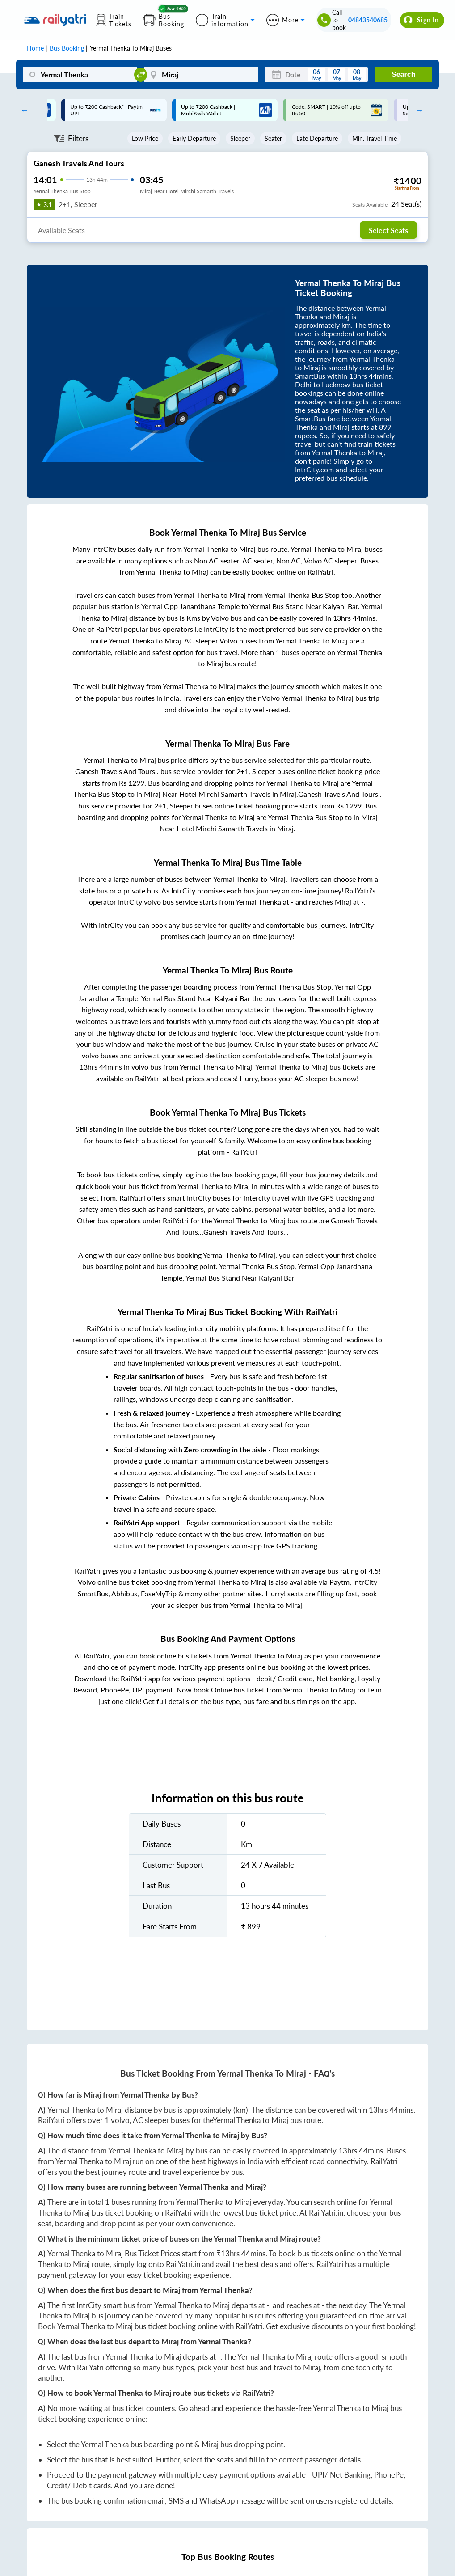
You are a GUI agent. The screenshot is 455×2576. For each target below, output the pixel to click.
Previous (22, 110)
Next (417, 110)
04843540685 (368, 20)
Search (403, 74)
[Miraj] (201, 74)
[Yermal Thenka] (80, 74)
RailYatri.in (326, 2212)
